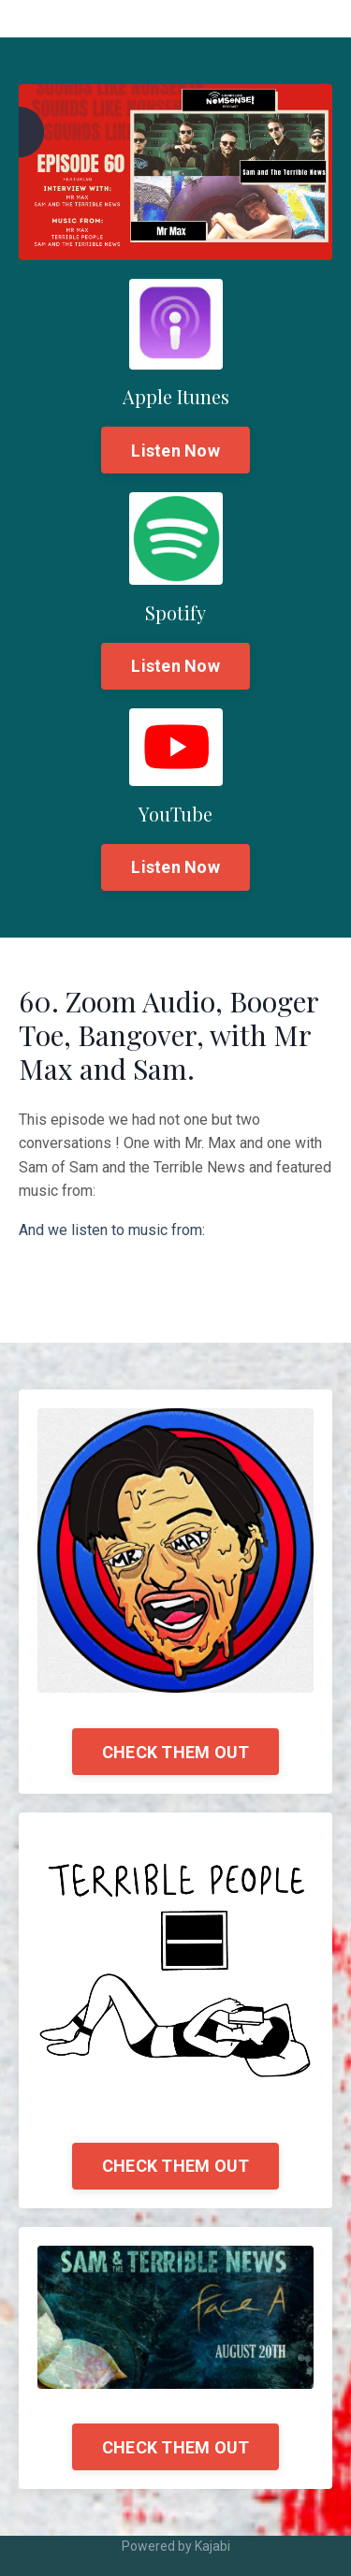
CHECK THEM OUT (176, 1752)
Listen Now (175, 450)
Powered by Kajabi (176, 2546)
